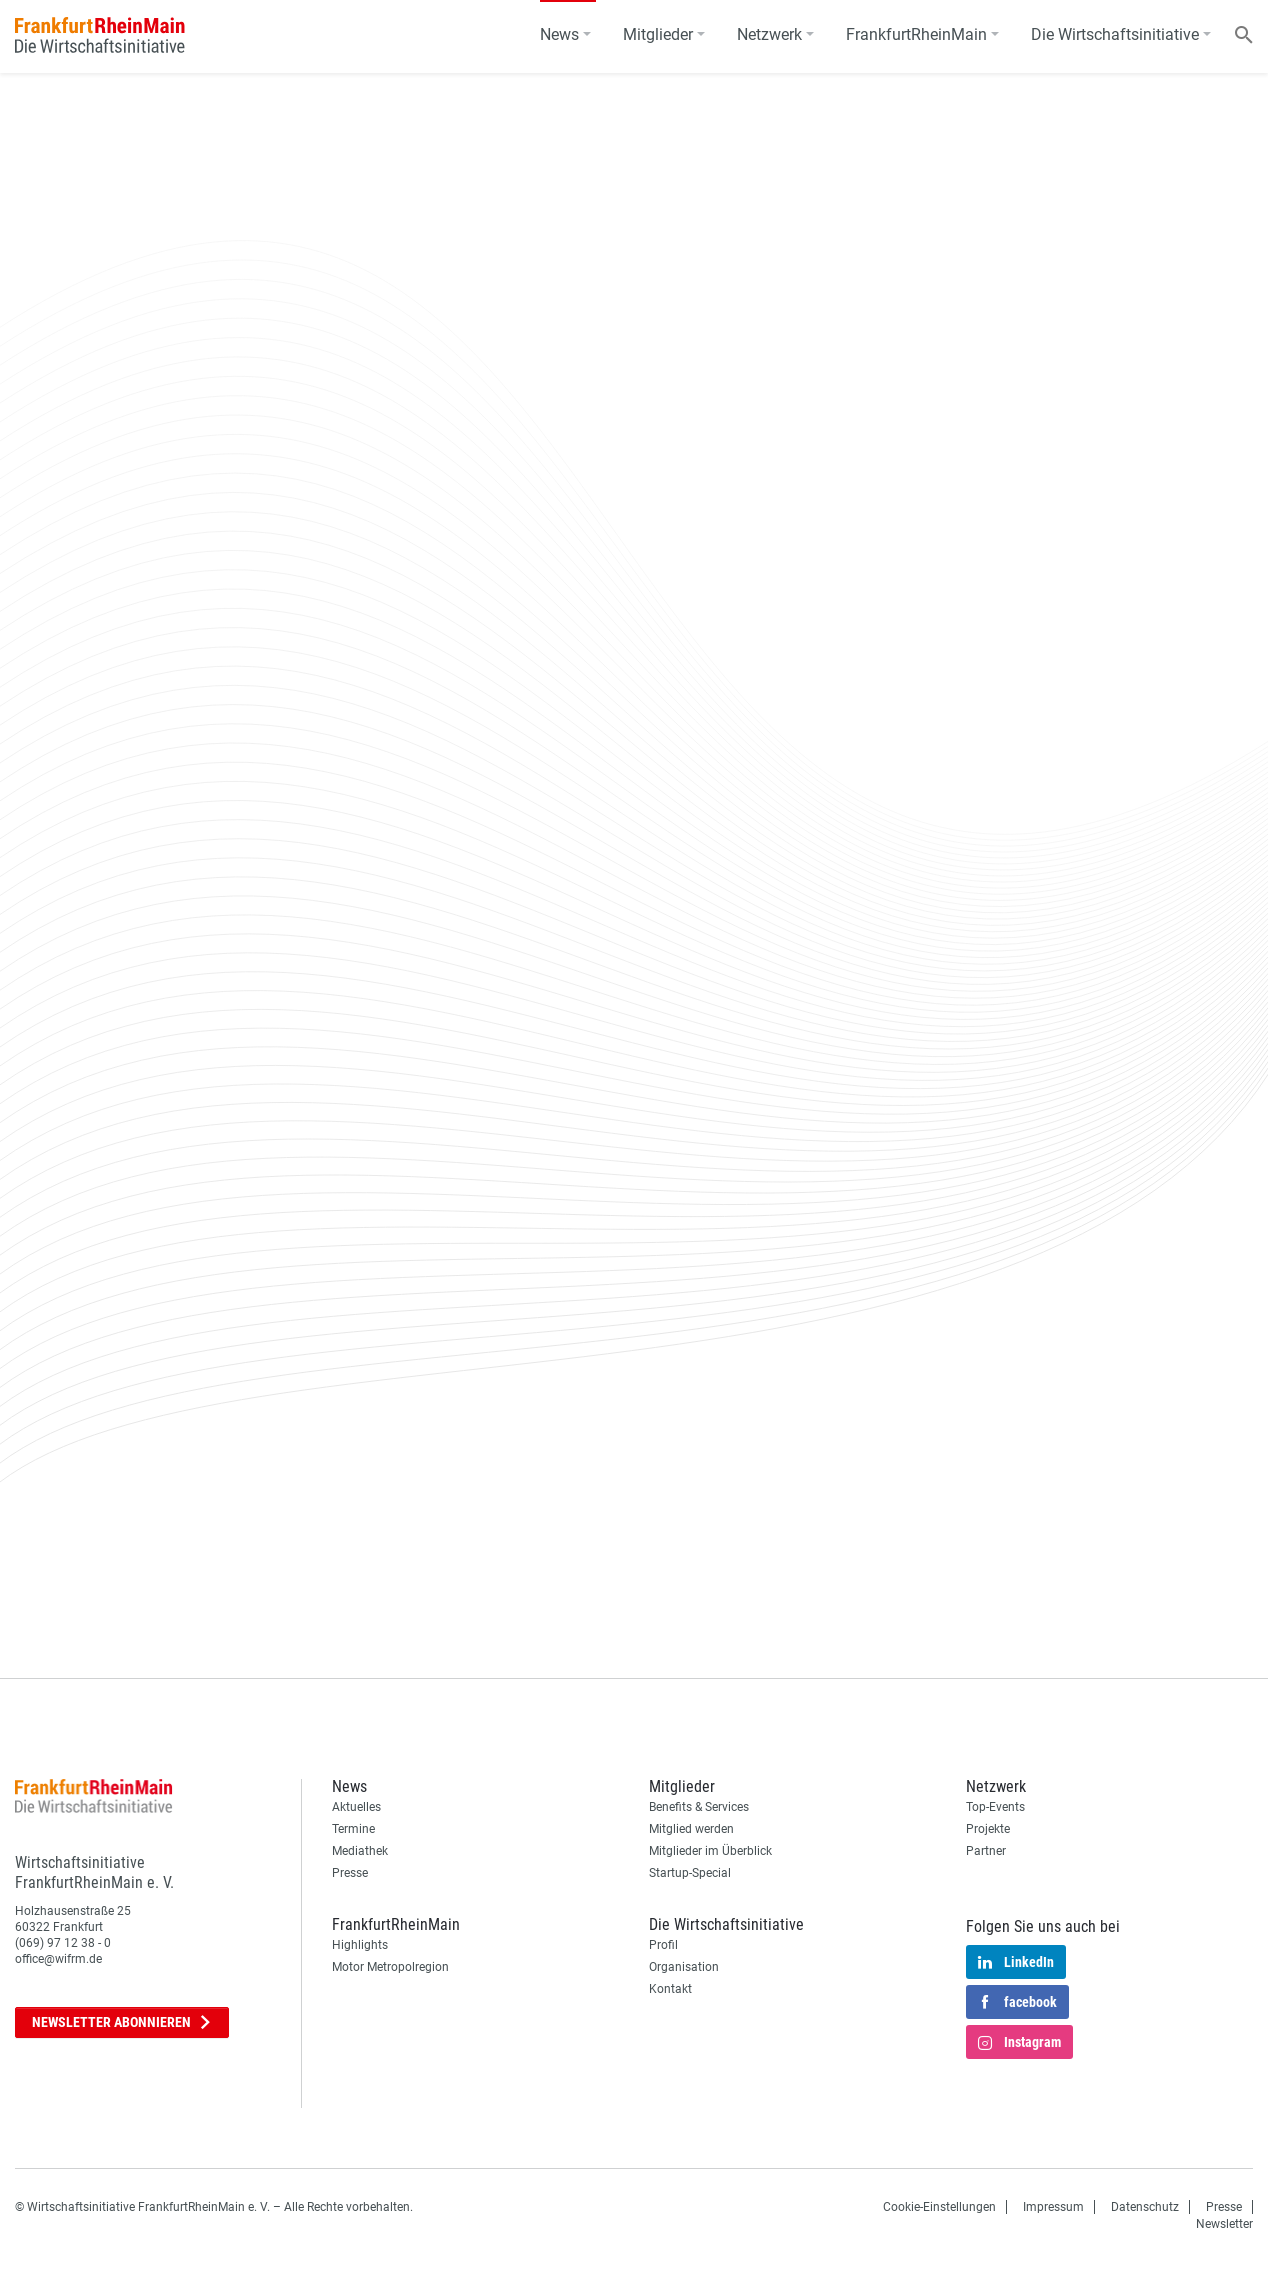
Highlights (360, 1945)
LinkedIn (1016, 1963)
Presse (350, 1873)
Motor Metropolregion (390, 1967)
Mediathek (360, 1851)
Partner (986, 1851)
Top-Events (995, 1807)
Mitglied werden (691, 1829)
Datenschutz (1145, 2207)
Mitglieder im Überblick (710, 1851)
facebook (1017, 2003)
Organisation (684, 1967)
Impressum (1053, 2207)
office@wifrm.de (58, 1959)
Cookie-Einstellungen (939, 2207)
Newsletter (122, 2022)
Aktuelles (356, 1807)
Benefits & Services (699, 1807)
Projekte (988, 1829)
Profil (663, 1945)
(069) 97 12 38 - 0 (63, 1943)
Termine (353, 1829)
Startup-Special (690, 1873)
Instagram (1019, 2043)
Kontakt (670, 1989)
